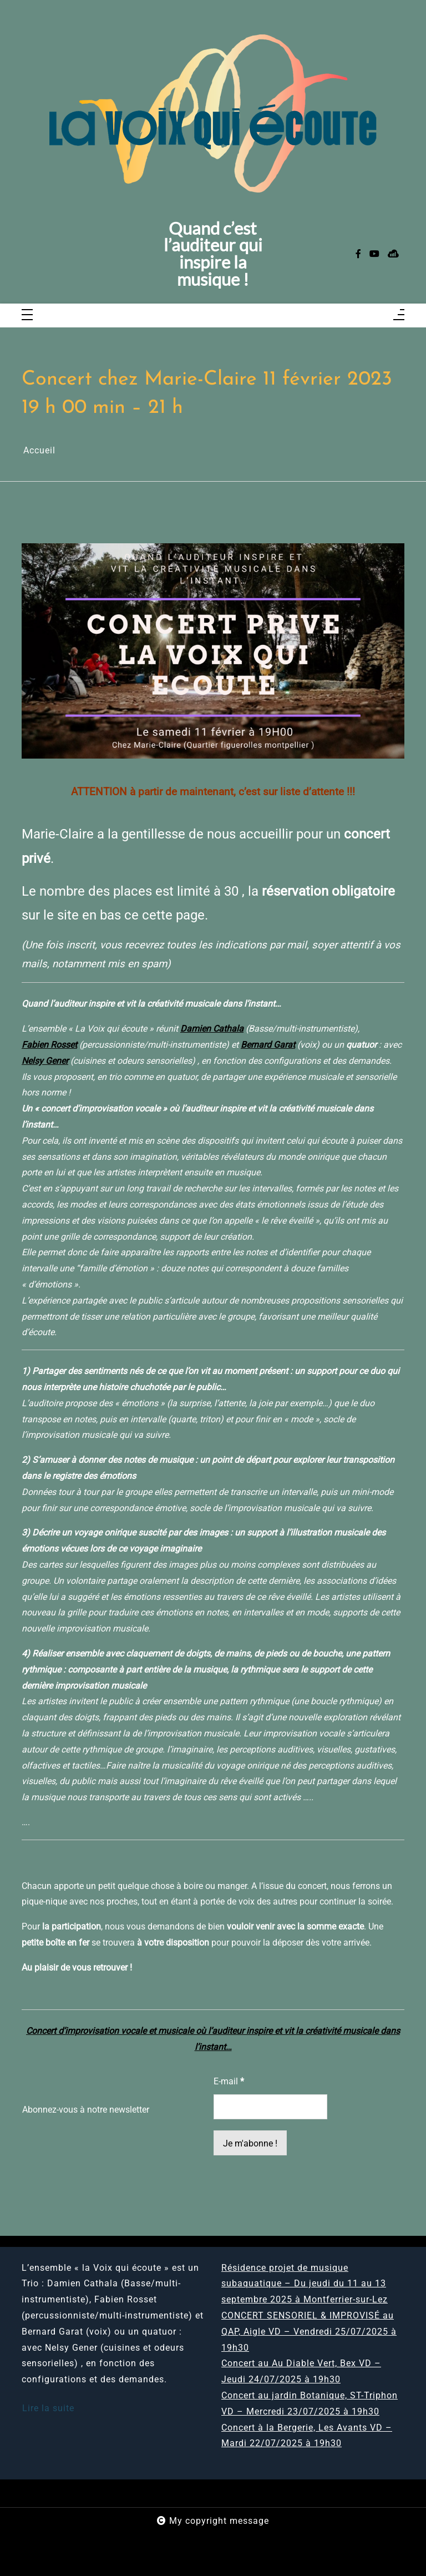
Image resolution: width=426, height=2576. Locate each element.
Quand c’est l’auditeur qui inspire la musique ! (213, 254)
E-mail (229, 2081)
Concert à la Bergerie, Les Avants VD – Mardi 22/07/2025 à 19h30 (306, 2435)
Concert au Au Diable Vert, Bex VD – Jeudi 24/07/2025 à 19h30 (301, 2371)
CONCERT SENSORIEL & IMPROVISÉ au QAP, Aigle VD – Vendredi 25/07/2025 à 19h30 (309, 2331)
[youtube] (374, 254)
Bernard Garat (268, 1044)
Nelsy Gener (45, 1060)
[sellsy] (393, 254)
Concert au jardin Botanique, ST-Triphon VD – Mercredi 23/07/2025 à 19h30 (309, 2403)
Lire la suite (48, 2408)
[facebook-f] (358, 254)
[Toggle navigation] (27, 315)
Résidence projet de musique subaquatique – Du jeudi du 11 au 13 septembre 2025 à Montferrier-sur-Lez (304, 2283)
